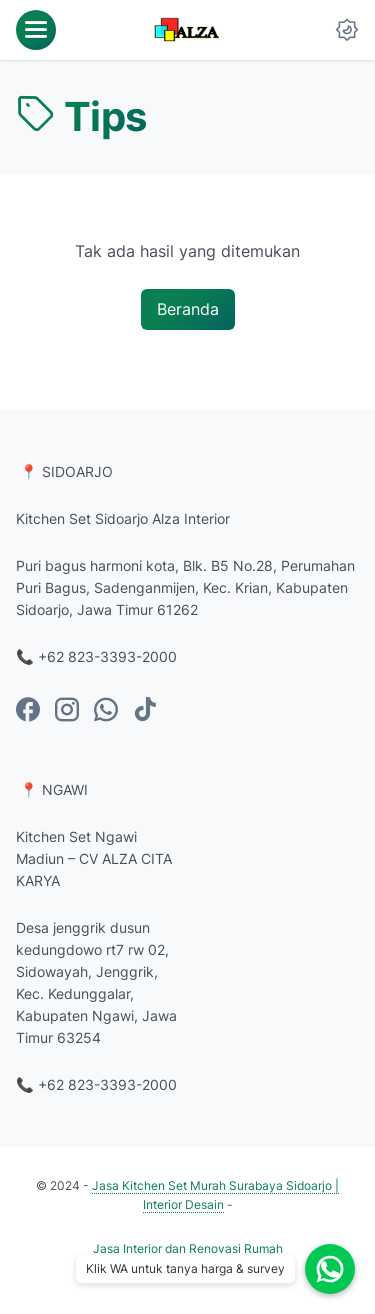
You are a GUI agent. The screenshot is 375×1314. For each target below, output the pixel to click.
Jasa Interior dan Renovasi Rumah (188, 1248)
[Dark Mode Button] (347, 30)
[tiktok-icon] (145, 711)
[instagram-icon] (67, 711)
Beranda (188, 309)
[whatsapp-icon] (106, 711)
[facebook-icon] (28, 711)
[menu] (36, 30)
